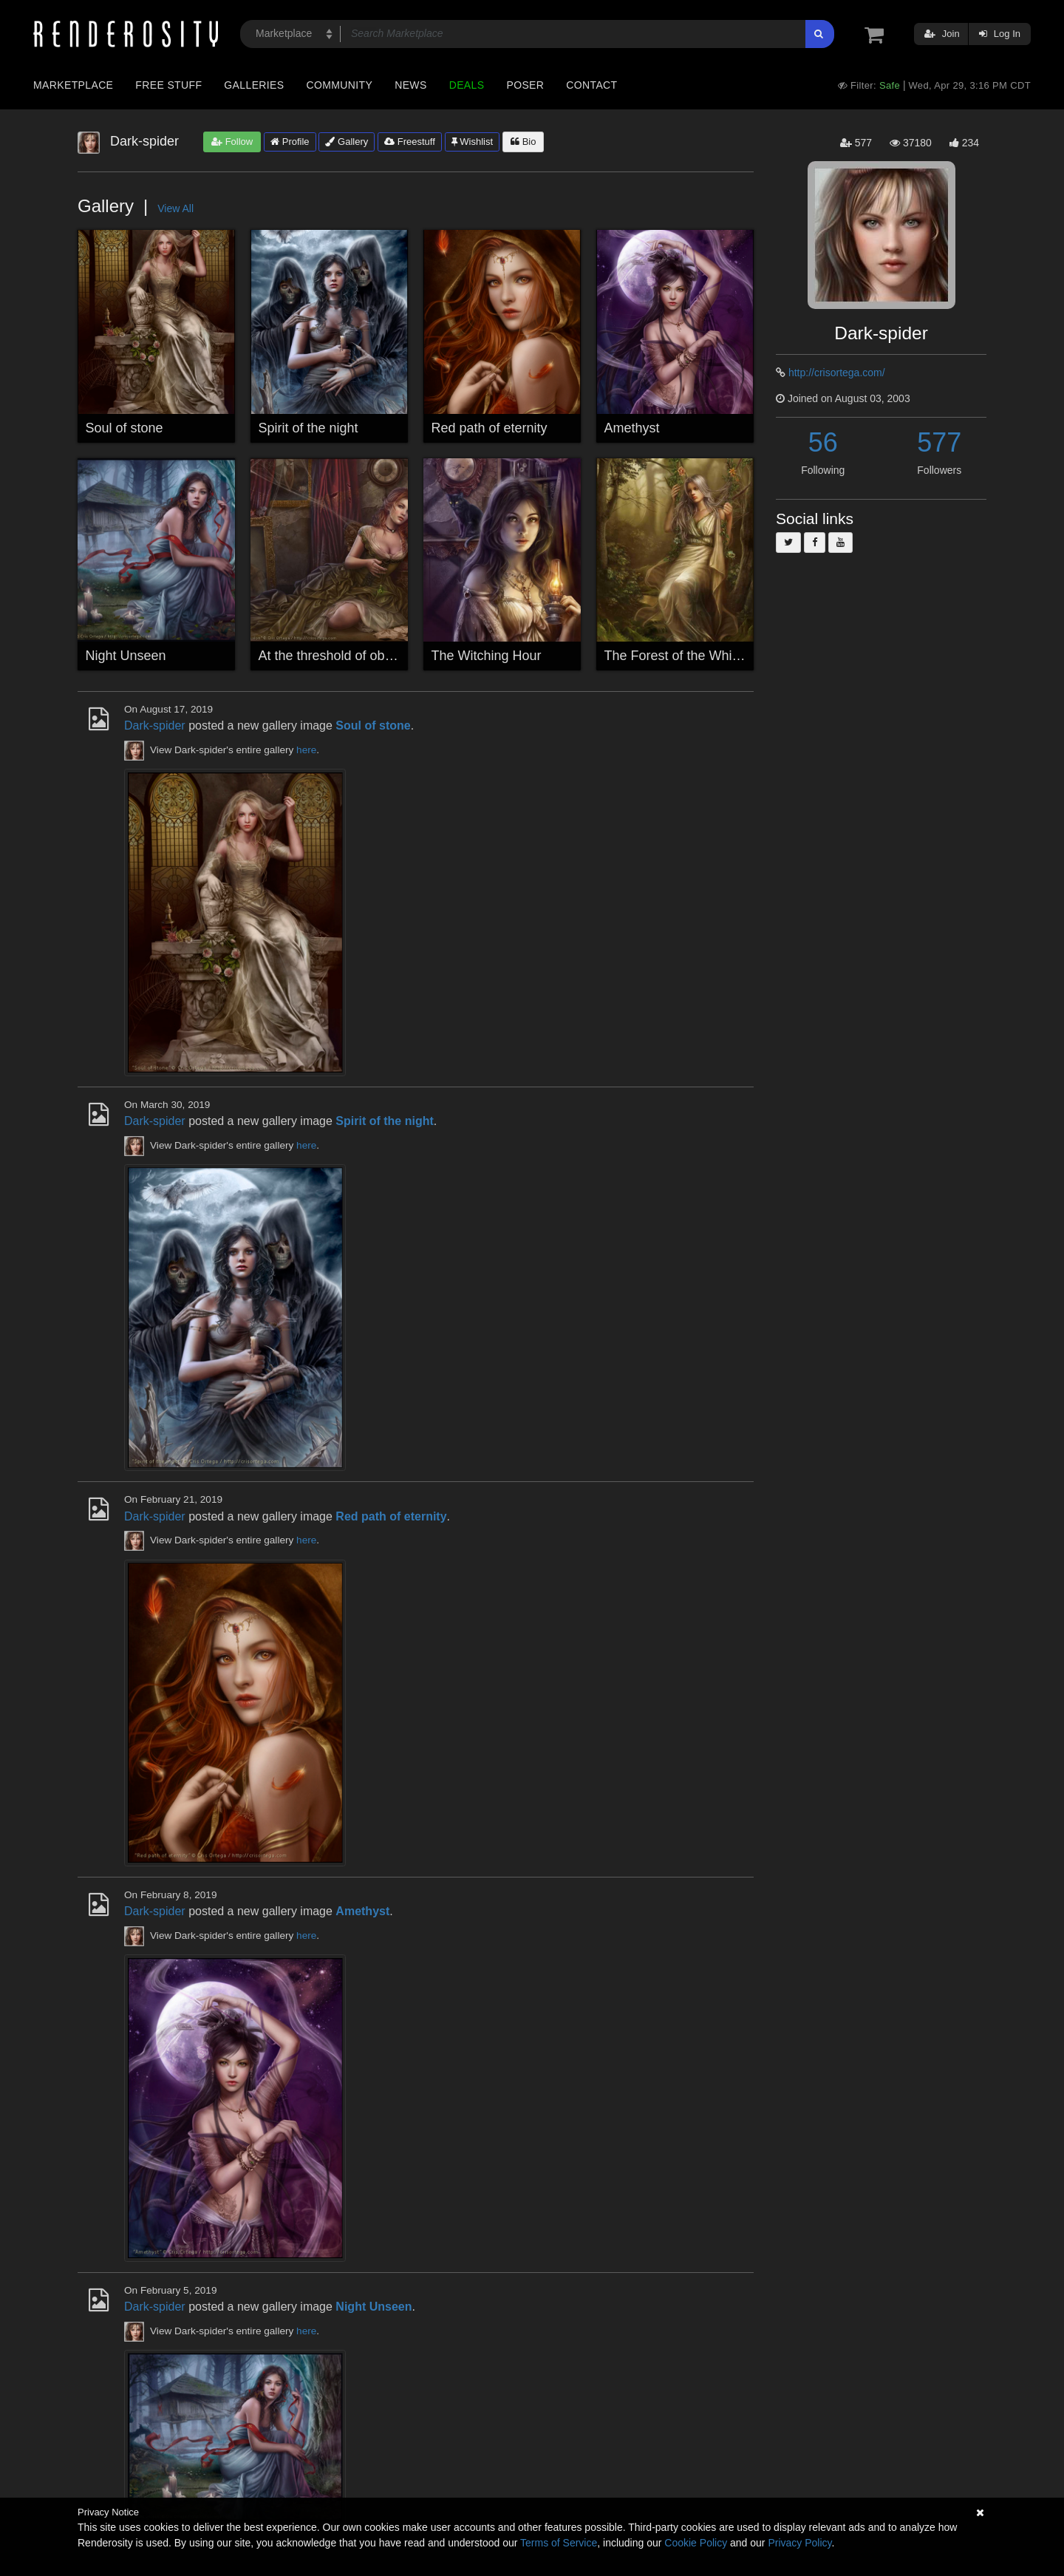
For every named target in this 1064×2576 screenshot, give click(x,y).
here (306, 749)
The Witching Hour (487, 655)
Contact (591, 85)
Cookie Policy (695, 2543)
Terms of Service (558, 2543)
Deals (467, 85)
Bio (523, 141)
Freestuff (409, 141)
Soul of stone (124, 428)
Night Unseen (126, 655)
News (410, 85)
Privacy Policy (799, 2543)
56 (823, 442)
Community (340, 85)
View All (175, 208)
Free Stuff (168, 85)
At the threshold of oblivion (337, 655)
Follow (232, 141)
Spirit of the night (308, 428)
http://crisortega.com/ (836, 372)
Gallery (346, 141)
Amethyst (632, 428)
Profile (289, 141)
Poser (525, 85)
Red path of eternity (490, 428)
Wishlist (472, 141)
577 (939, 442)
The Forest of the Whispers (684, 655)
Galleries (254, 85)
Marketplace (73, 85)
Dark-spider (154, 725)
